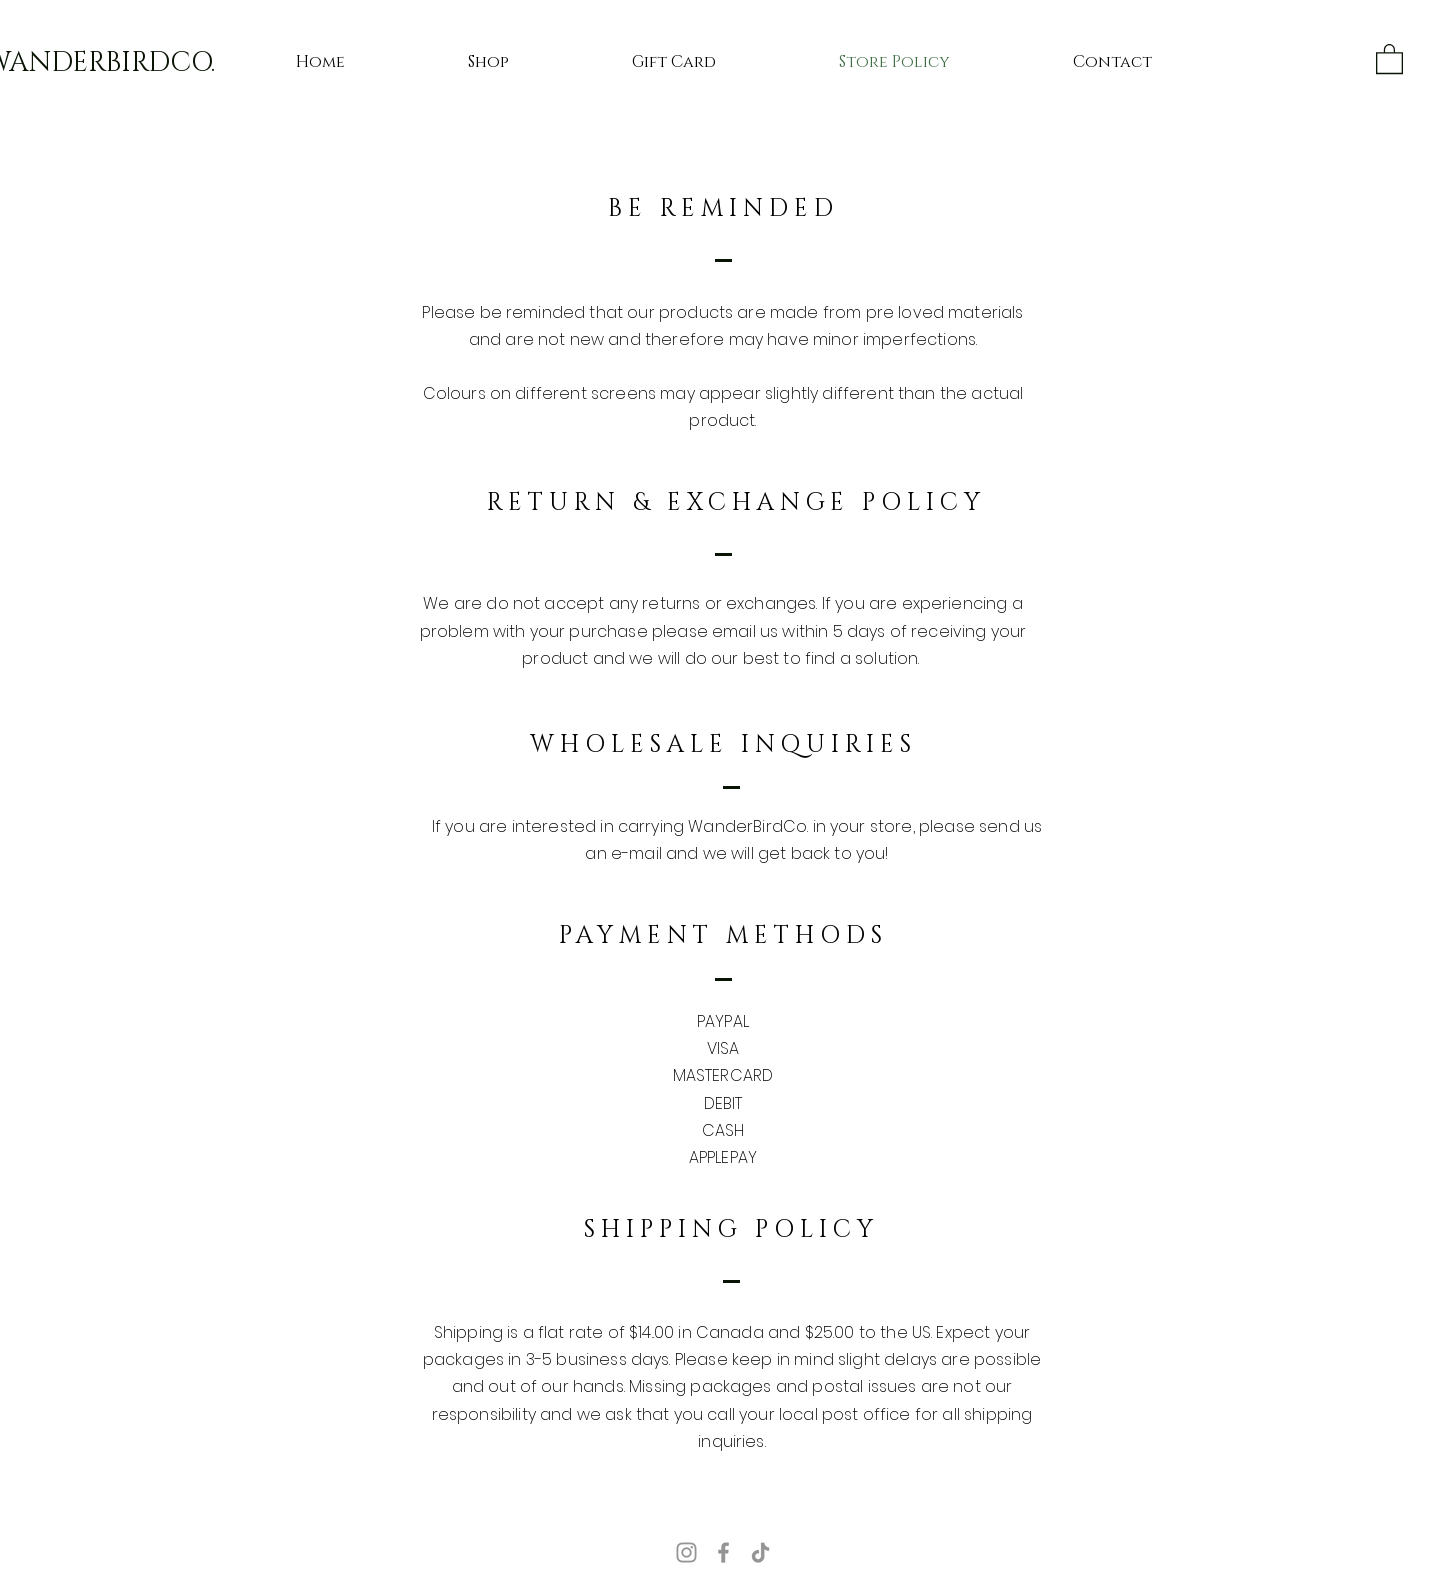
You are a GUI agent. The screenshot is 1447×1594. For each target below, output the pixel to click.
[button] (1389, 58)
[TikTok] (760, 1552)
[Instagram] (686, 1552)
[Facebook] (723, 1552)
